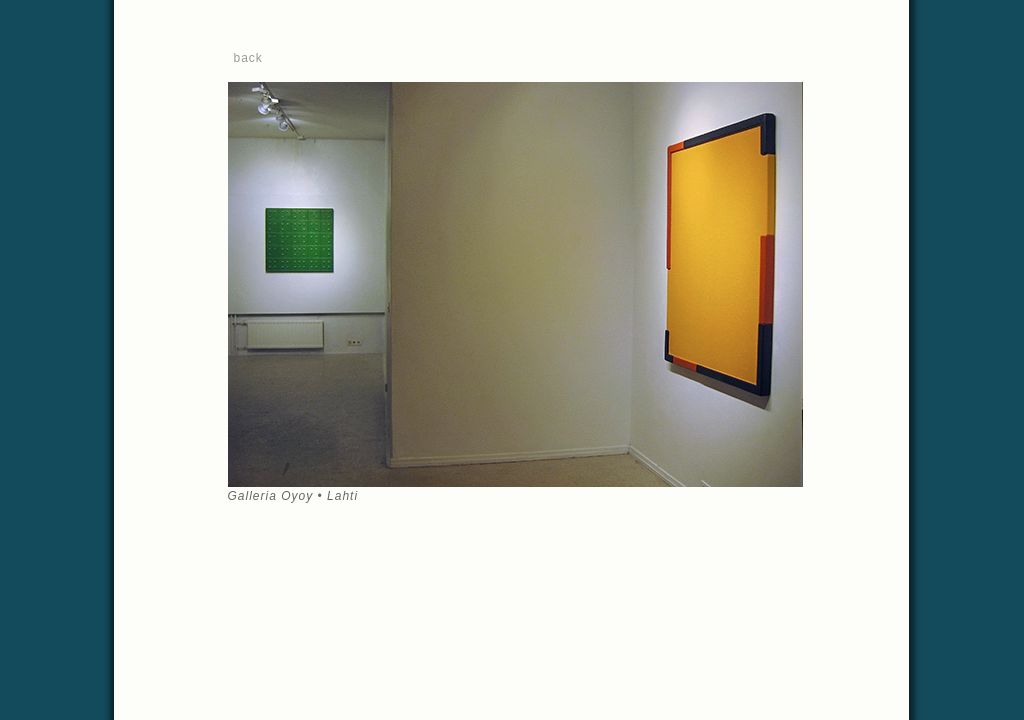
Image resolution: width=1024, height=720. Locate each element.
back (248, 58)
